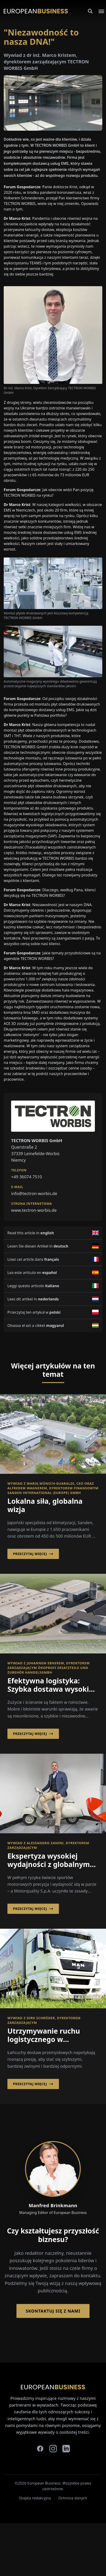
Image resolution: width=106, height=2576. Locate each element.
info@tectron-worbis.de (34, 1193)
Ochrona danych (72, 2498)
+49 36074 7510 (26, 1176)
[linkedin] (66, 2448)
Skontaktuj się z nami (53, 2311)
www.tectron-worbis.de (34, 1210)
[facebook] (40, 2448)
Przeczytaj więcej (33, 1554)
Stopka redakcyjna (35, 2498)
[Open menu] (98, 11)
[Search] (90, 11)
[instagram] (53, 2448)
